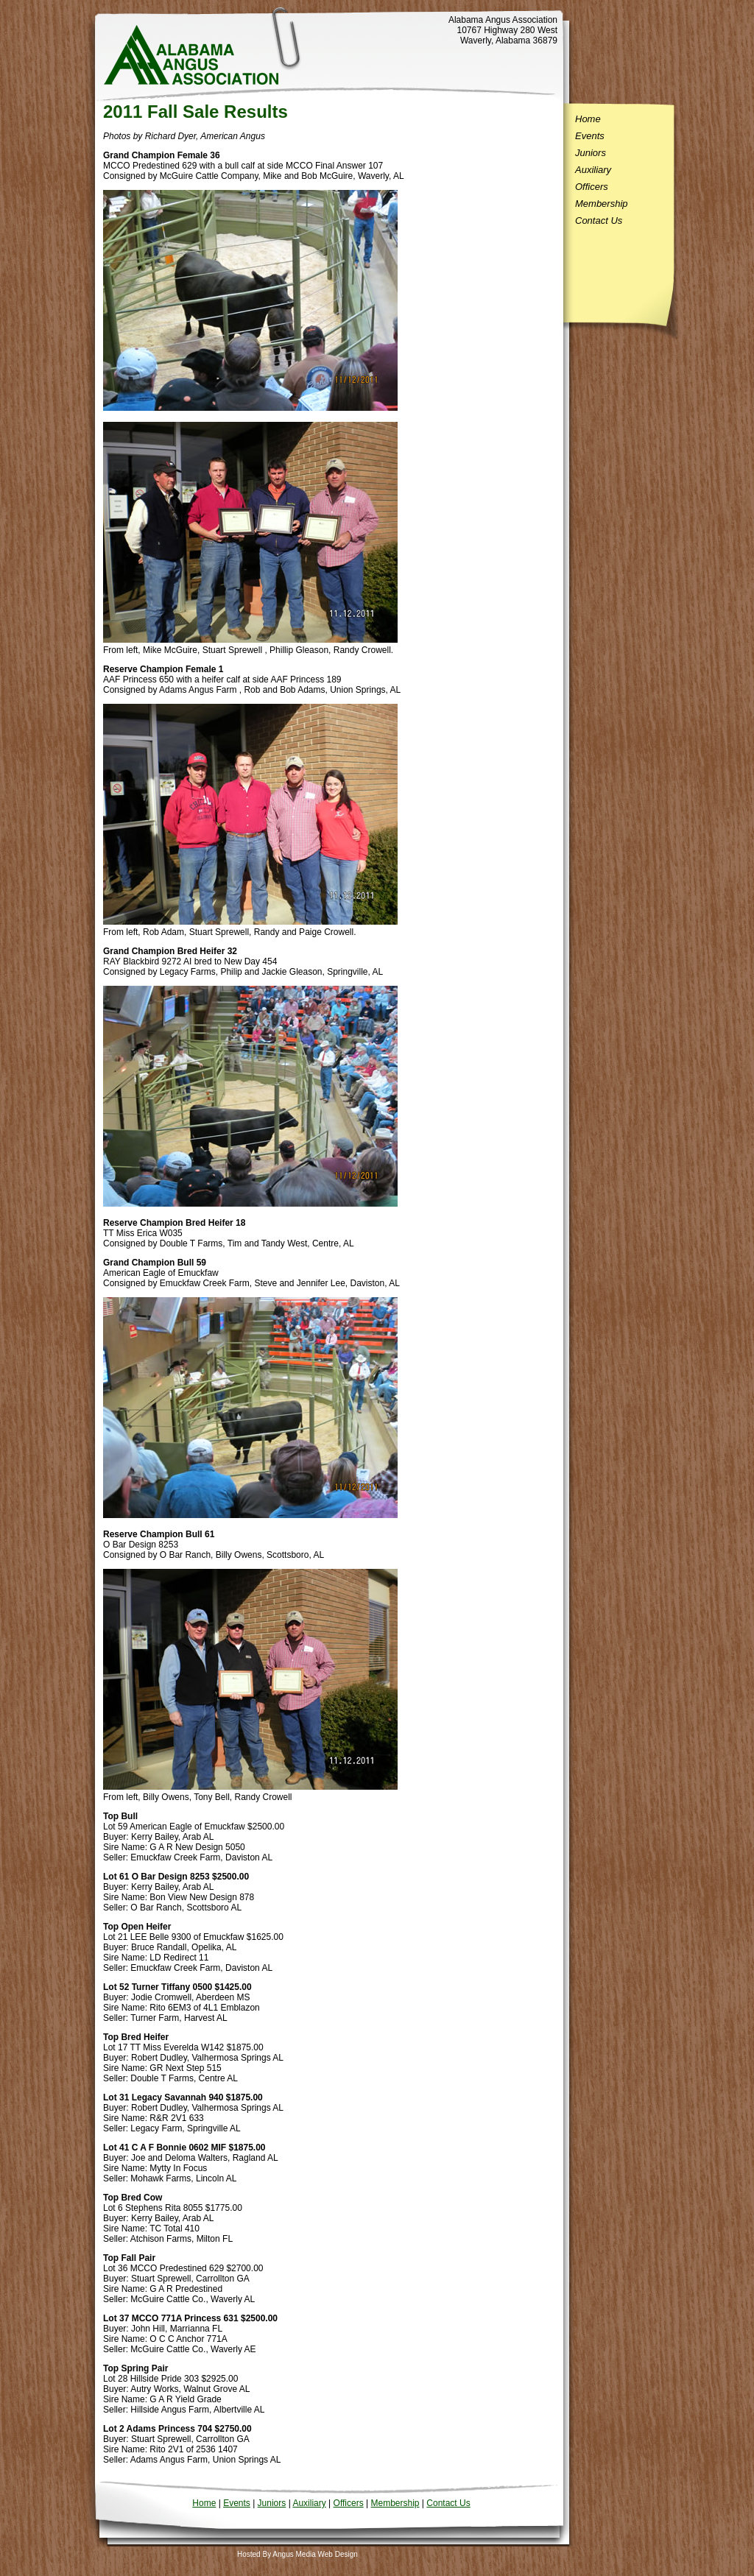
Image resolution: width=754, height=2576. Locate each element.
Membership (601, 203)
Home (588, 118)
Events (590, 135)
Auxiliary (593, 169)
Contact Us (598, 220)
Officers (591, 186)
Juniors (590, 152)
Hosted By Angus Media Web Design (297, 2554)
